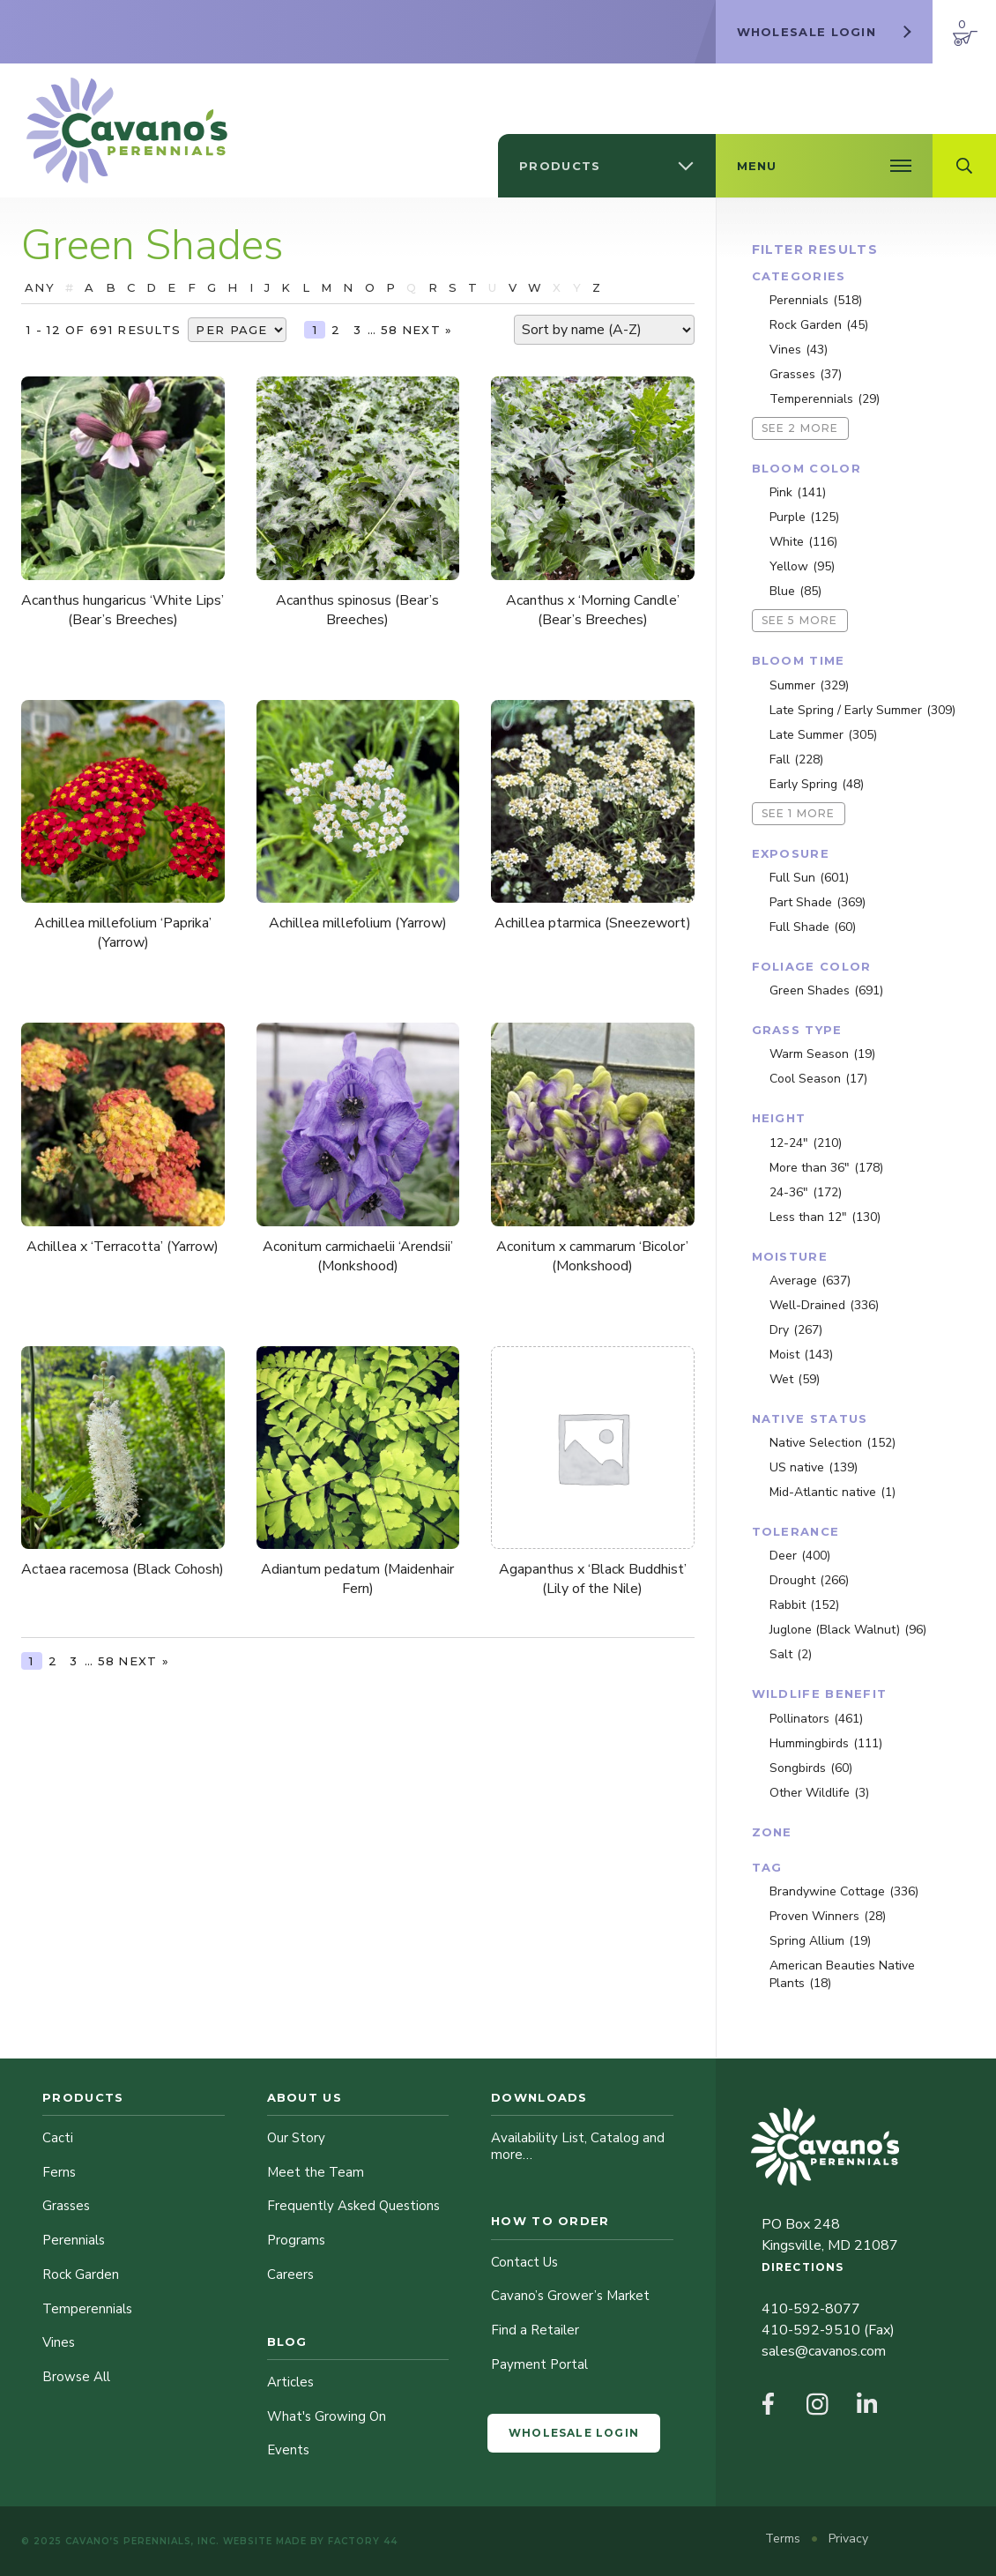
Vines (58, 2342)
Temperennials (87, 2309)
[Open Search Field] (964, 165)
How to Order (550, 2221)
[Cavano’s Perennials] (127, 130)
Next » (427, 330)
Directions (803, 2267)
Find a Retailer (535, 2330)
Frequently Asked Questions (353, 2206)
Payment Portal (539, 2364)
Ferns (59, 2172)
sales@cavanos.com (824, 2351)
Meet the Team (315, 2172)
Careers (290, 2274)
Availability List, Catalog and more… (578, 2146)
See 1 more (799, 813)
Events (288, 2450)
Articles (290, 2382)
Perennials (73, 2240)
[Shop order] (604, 330)
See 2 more (800, 428)
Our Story (296, 2138)
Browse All (76, 2377)
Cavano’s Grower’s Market (570, 2295)
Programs (296, 2240)
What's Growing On (326, 2416)
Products (82, 2097)
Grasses (66, 2206)
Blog (287, 2341)
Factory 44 (363, 2541)
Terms (784, 2538)
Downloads (539, 2097)
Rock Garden (80, 2274)
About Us (304, 2097)
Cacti (57, 2138)
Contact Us (524, 2262)
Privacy (848, 2538)
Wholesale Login (574, 2432)
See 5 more (800, 620)
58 (389, 330)
